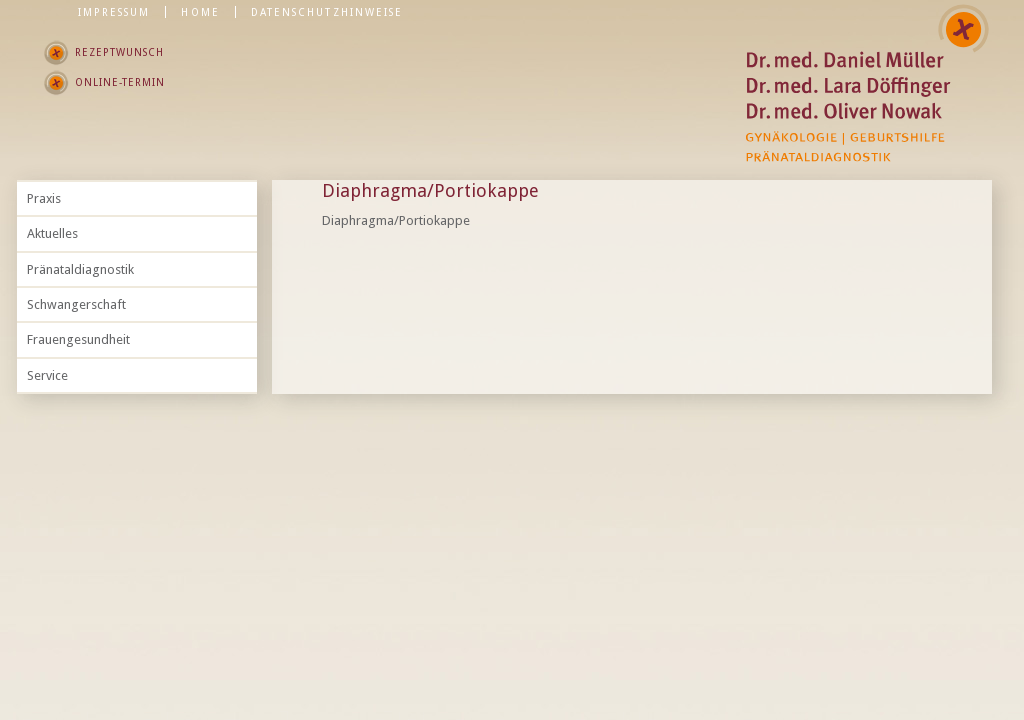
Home (200, 12)
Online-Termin (120, 82)
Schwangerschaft (76, 304)
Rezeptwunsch (119, 52)
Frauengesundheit (78, 339)
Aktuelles (52, 233)
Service (47, 375)
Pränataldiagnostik (80, 269)
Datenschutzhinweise (327, 12)
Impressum (114, 12)
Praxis (44, 198)
